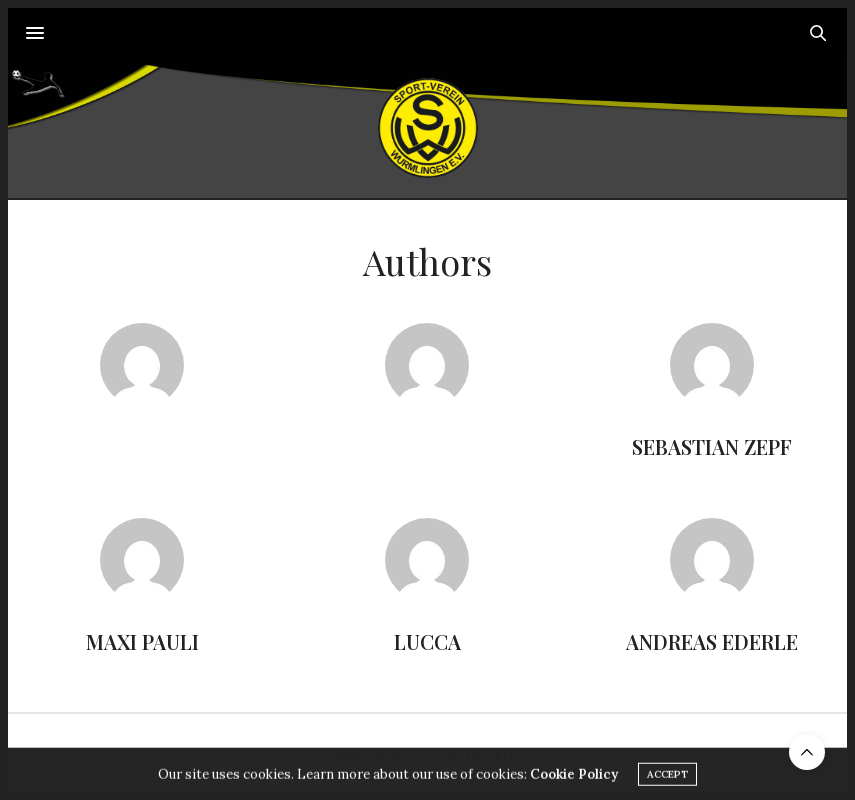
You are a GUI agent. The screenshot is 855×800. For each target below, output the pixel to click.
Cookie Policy (574, 779)
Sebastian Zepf (712, 446)
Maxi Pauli (142, 641)
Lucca (427, 641)
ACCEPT (667, 779)
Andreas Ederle (712, 641)
